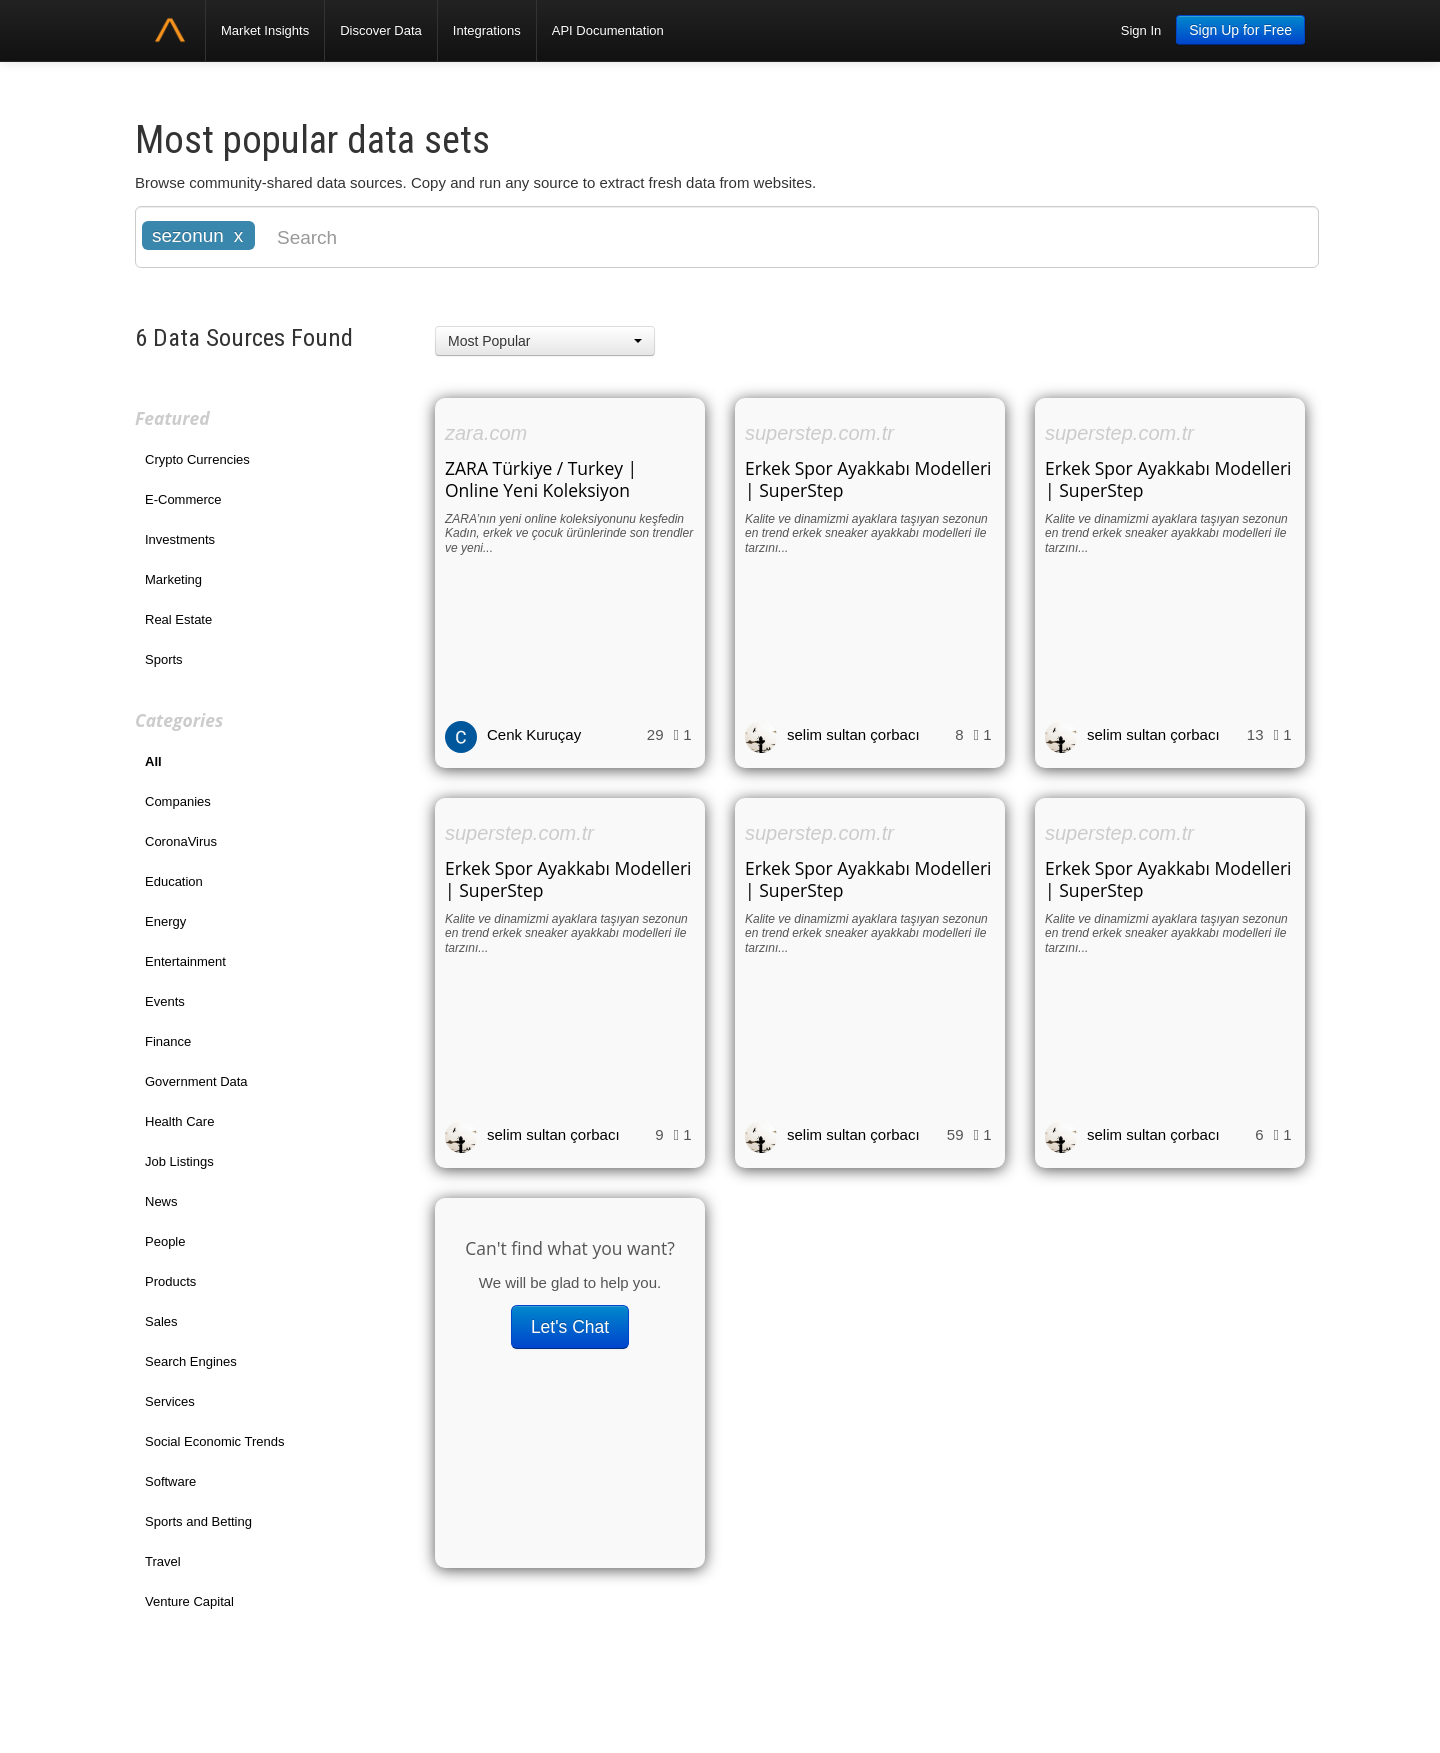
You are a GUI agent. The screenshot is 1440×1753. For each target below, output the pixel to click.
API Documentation (608, 30)
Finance (168, 1041)
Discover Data (381, 30)
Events (165, 1001)
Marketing (173, 579)
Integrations (487, 30)
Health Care (179, 1121)
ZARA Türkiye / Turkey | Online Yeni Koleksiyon (541, 479)
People (165, 1241)
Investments (180, 539)
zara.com (486, 433)
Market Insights (265, 30)
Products (170, 1281)
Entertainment (185, 961)
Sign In (1141, 30)
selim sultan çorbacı (853, 734)
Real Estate (178, 619)
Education (174, 881)
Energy (165, 921)
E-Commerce (183, 499)
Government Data (196, 1081)
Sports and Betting (198, 1521)
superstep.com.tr (819, 433)
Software (170, 1481)
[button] (545, 341)
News (161, 1201)
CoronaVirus (181, 841)
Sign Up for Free (1240, 30)
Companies (178, 801)
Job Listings (179, 1161)
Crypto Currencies (197, 459)
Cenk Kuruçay (534, 734)
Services (170, 1401)
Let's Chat (570, 1327)
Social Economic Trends (214, 1441)
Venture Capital (189, 1601)
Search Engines (191, 1361)
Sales (161, 1321)
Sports (164, 659)
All (153, 761)
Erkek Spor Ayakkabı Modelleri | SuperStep (868, 479)
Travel (163, 1561)
